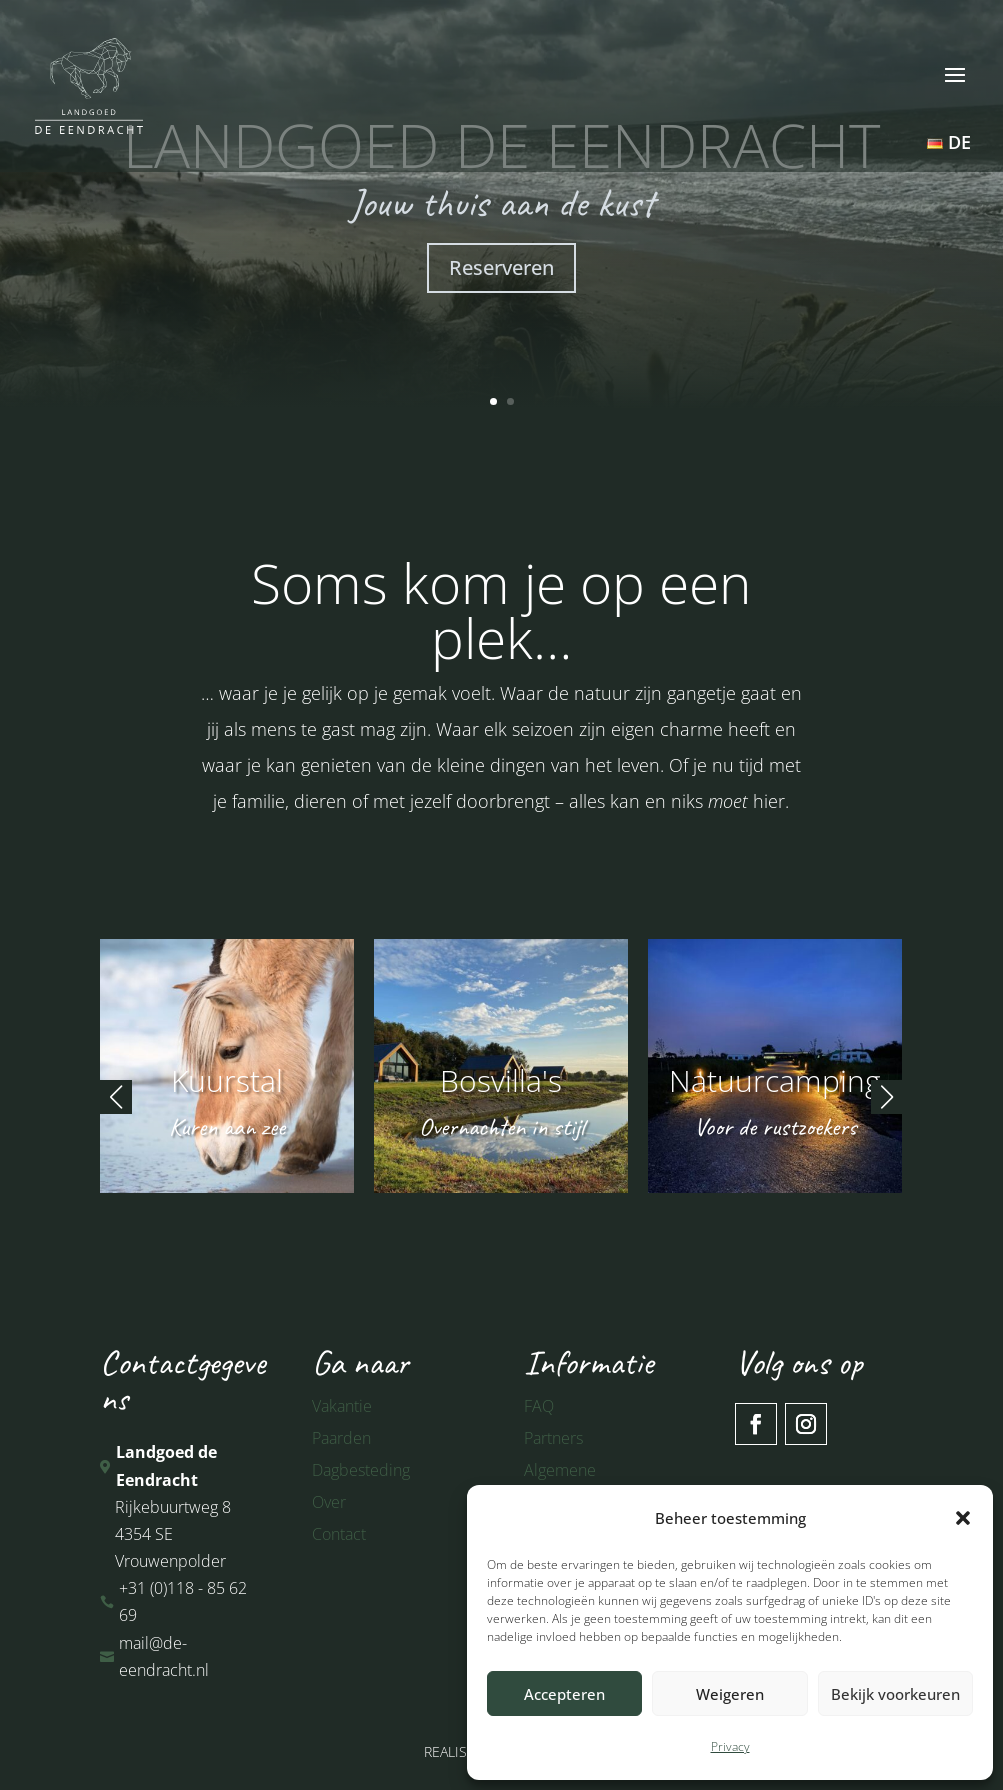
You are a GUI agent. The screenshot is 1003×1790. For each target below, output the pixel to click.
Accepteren (564, 1694)
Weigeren (730, 1694)
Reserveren (501, 267)
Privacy (730, 1746)
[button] (963, 1518)
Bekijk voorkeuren (895, 1694)
